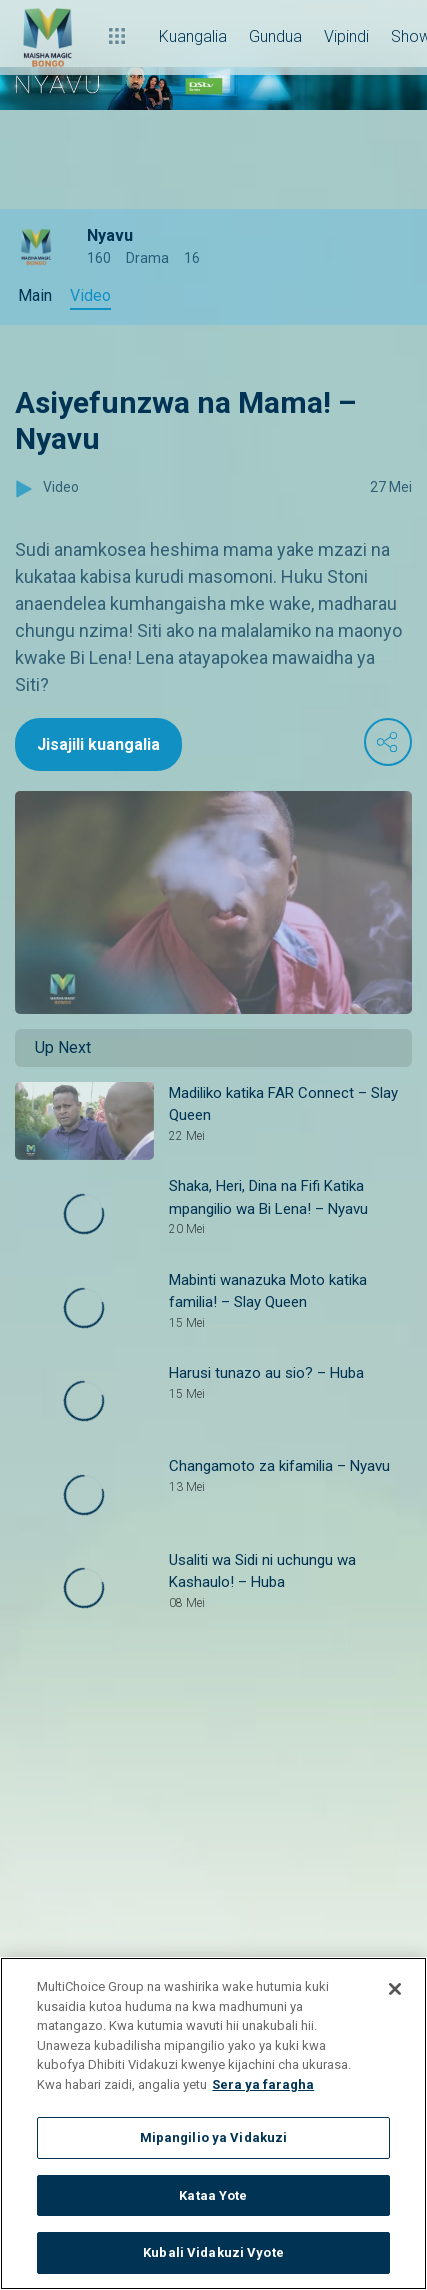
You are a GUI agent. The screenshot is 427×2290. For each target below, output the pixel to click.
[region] (213, 2123)
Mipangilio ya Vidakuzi (214, 2137)
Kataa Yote (213, 2195)
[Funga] (395, 1989)
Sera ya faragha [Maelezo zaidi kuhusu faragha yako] (263, 2084)
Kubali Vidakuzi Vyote (213, 2252)
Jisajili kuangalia (98, 744)
